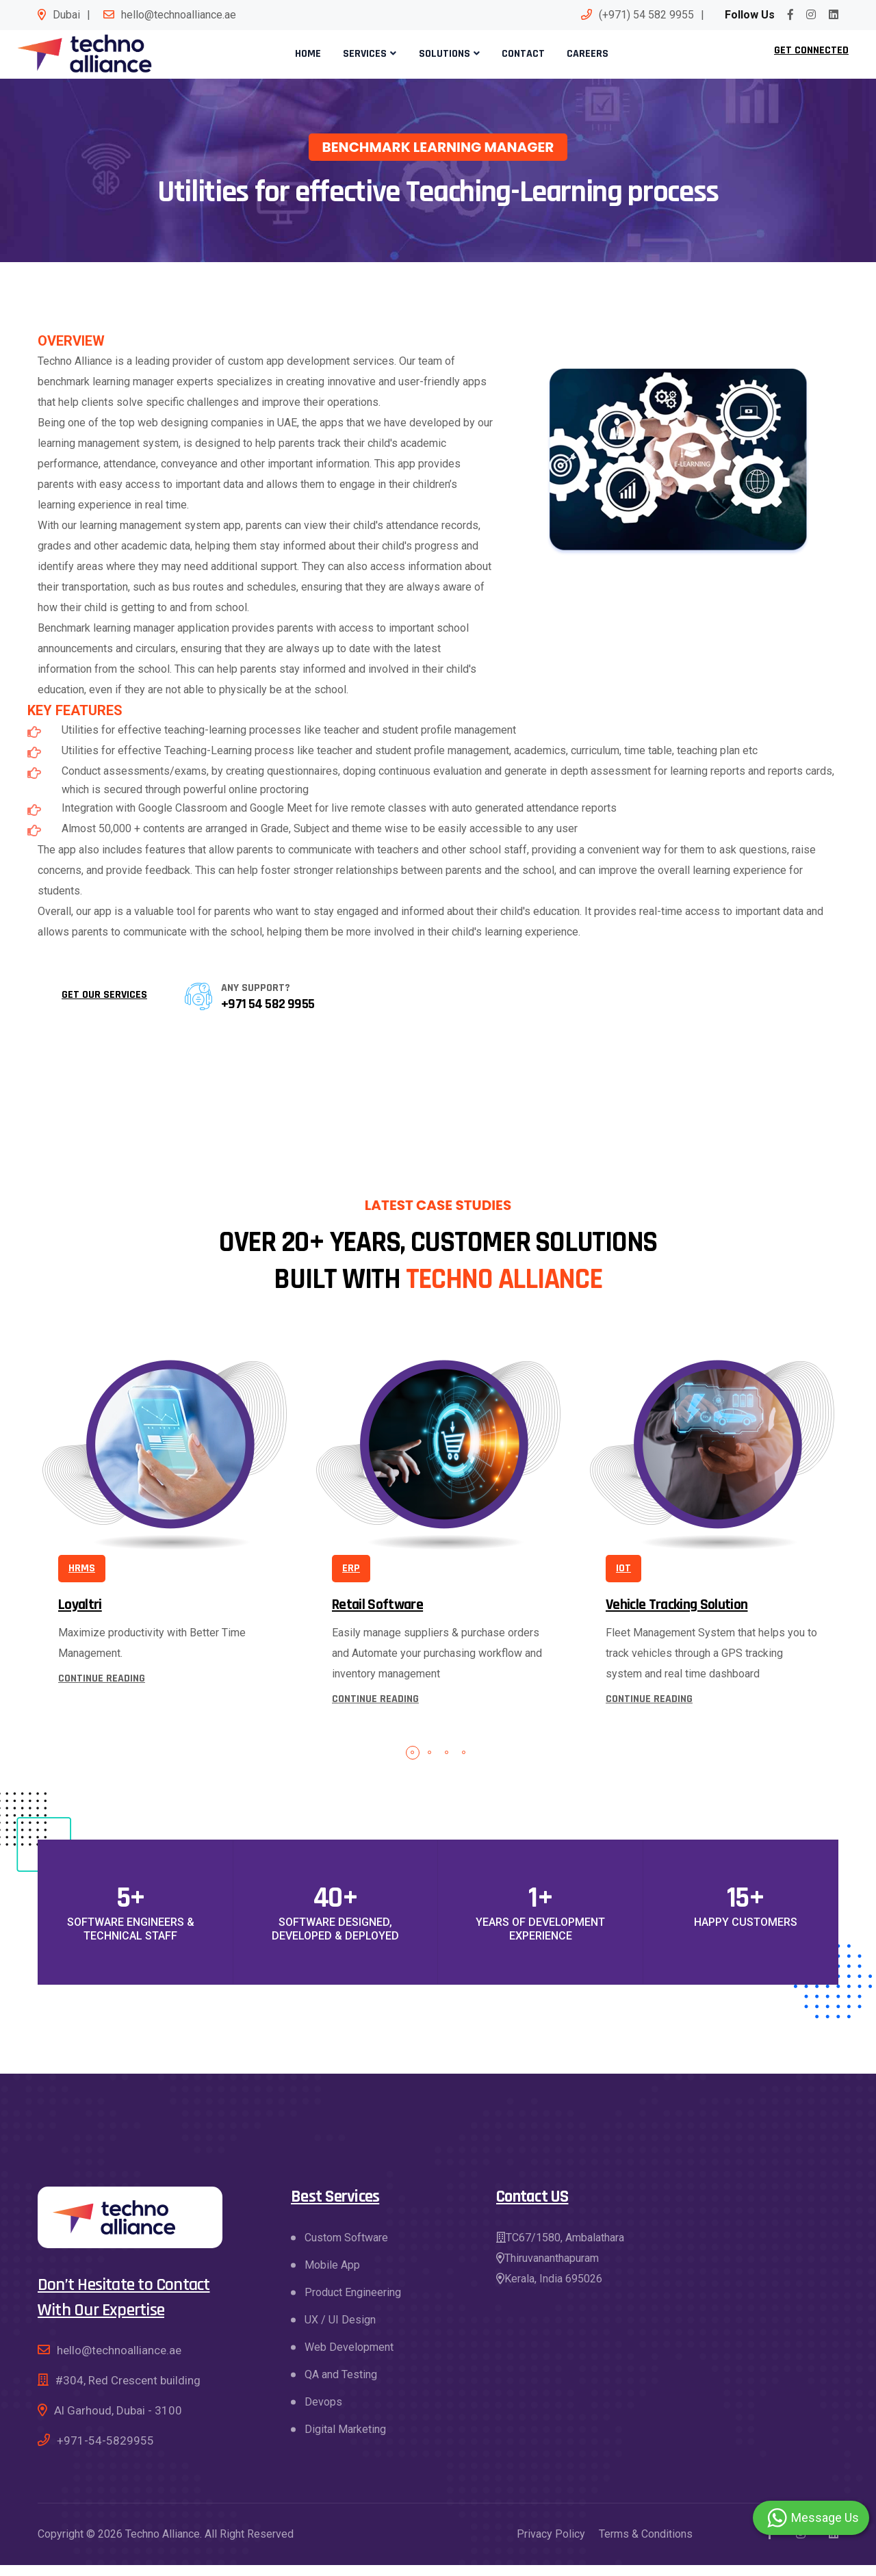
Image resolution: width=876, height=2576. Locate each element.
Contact (517, 59)
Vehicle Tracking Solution (677, 1615)
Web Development (349, 2358)
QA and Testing (341, 2385)
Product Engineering (353, 2303)
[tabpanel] (164, 1520)
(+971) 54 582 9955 (646, 14)
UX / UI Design (340, 2330)
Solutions (443, 59)
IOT (623, 1579)
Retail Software (377, 1615)
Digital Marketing (345, 2440)
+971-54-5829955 (105, 2451)
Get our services (104, 1006)
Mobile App (332, 2275)
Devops (323, 2412)
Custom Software (346, 2248)
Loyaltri (80, 1615)
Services (368, 59)
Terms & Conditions (646, 2544)
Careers (578, 59)
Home (315, 59)
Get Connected (811, 56)
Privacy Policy (551, 2544)
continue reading (101, 1689)
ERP (351, 1579)
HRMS (81, 1579)
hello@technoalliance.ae (178, 14)
